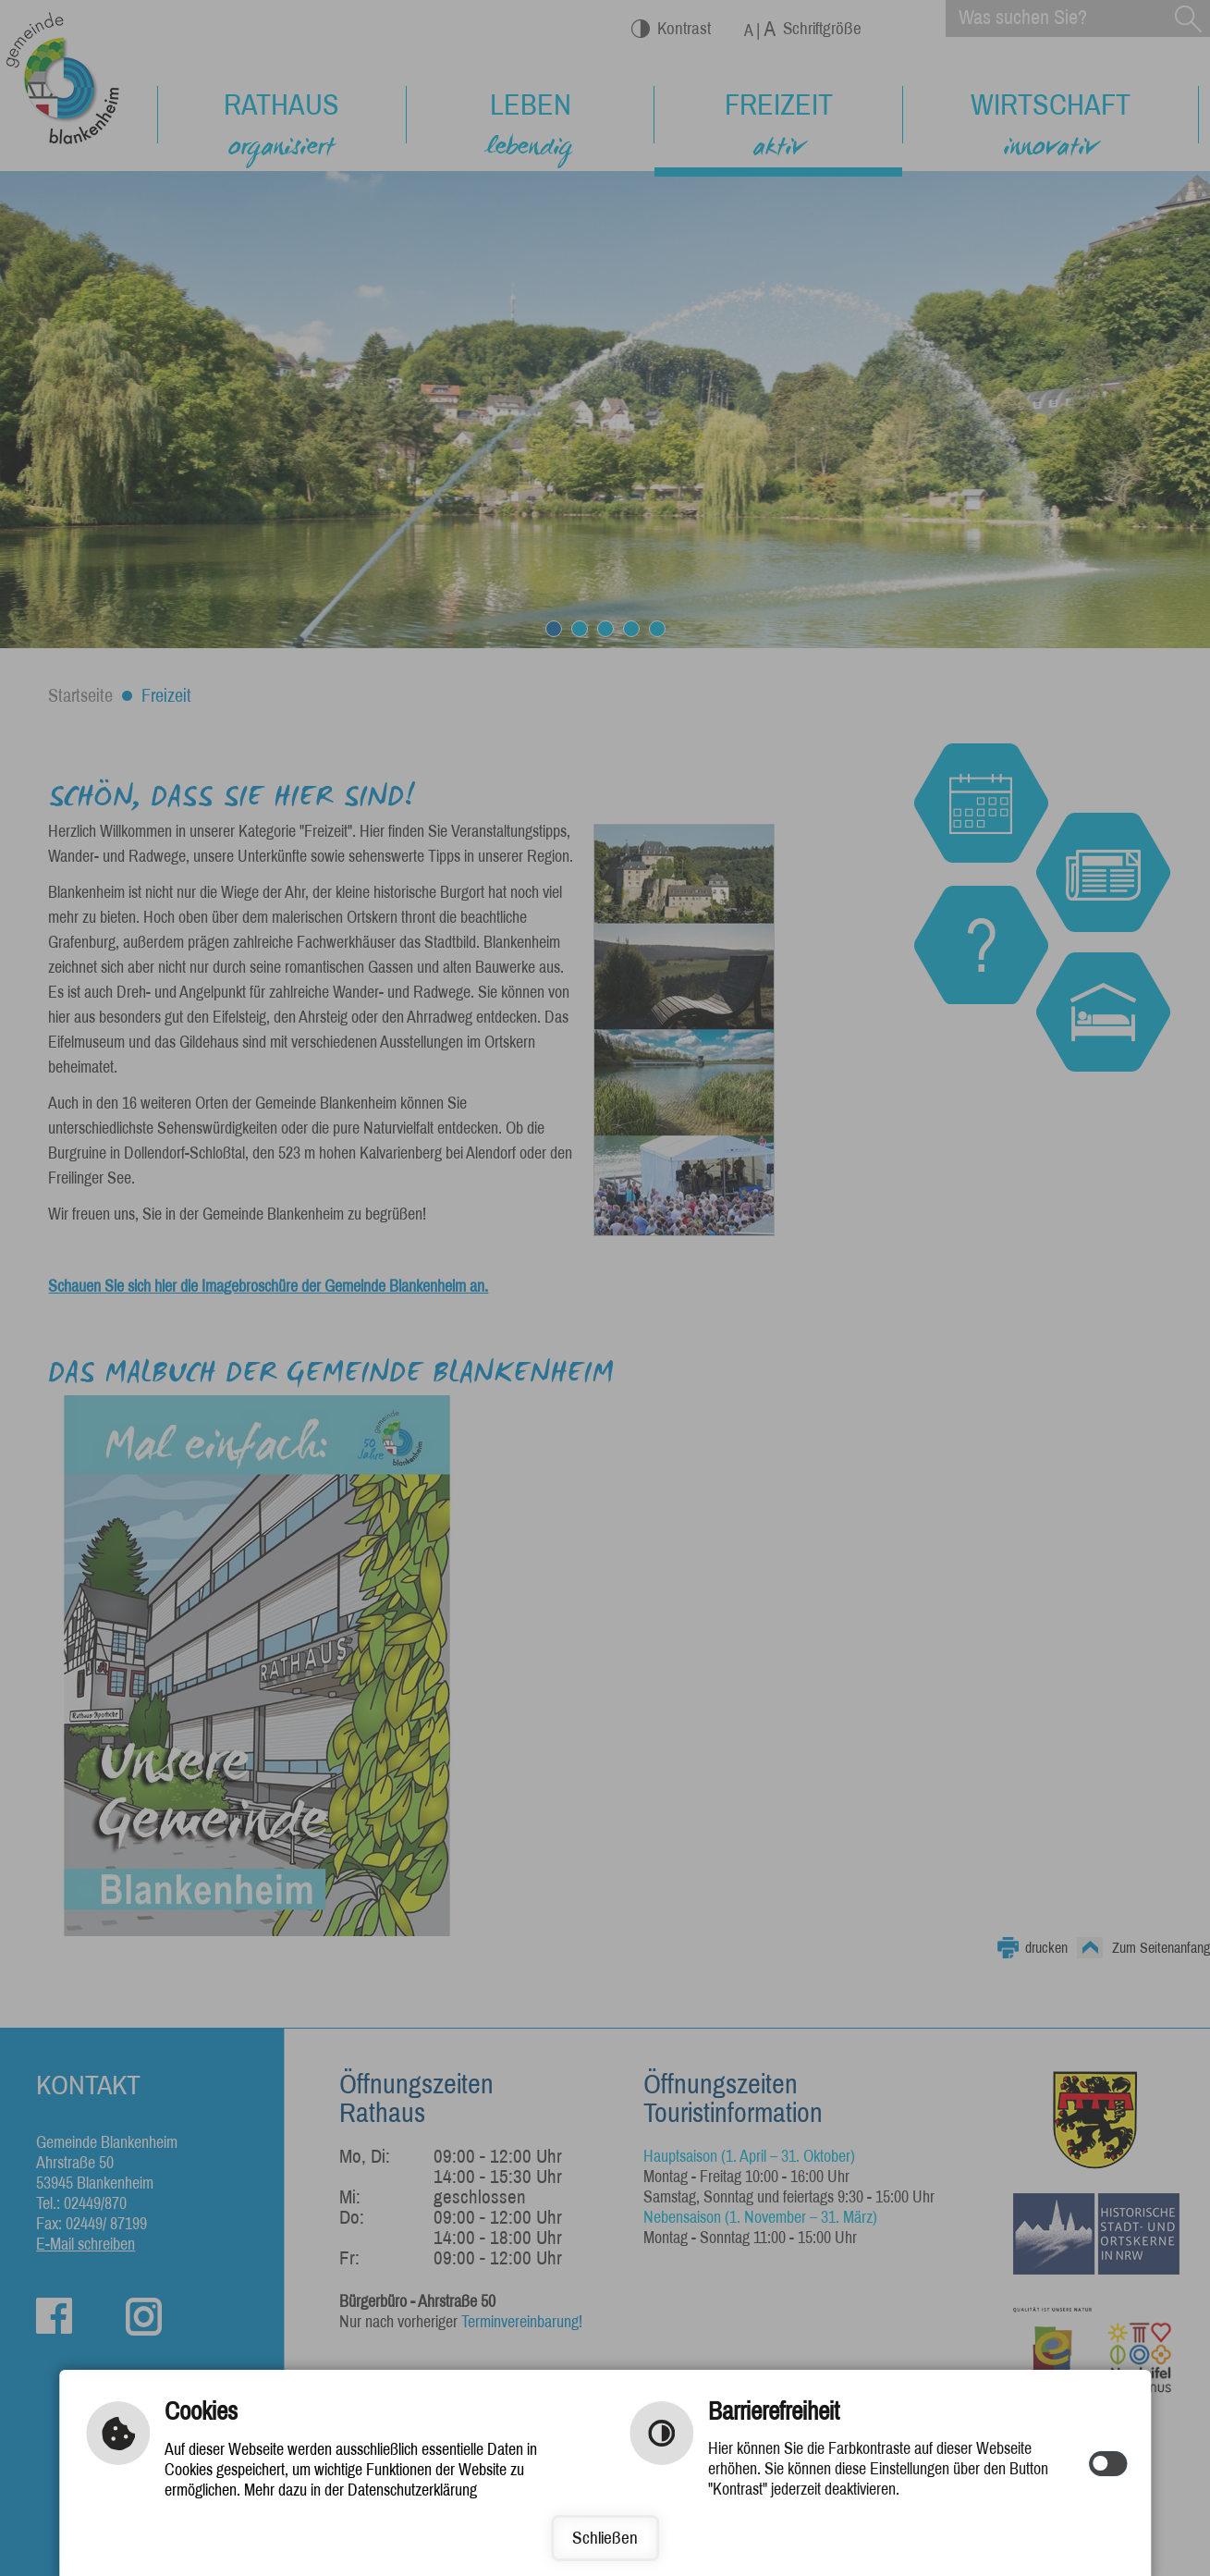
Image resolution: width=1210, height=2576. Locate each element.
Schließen (605, 2537)
